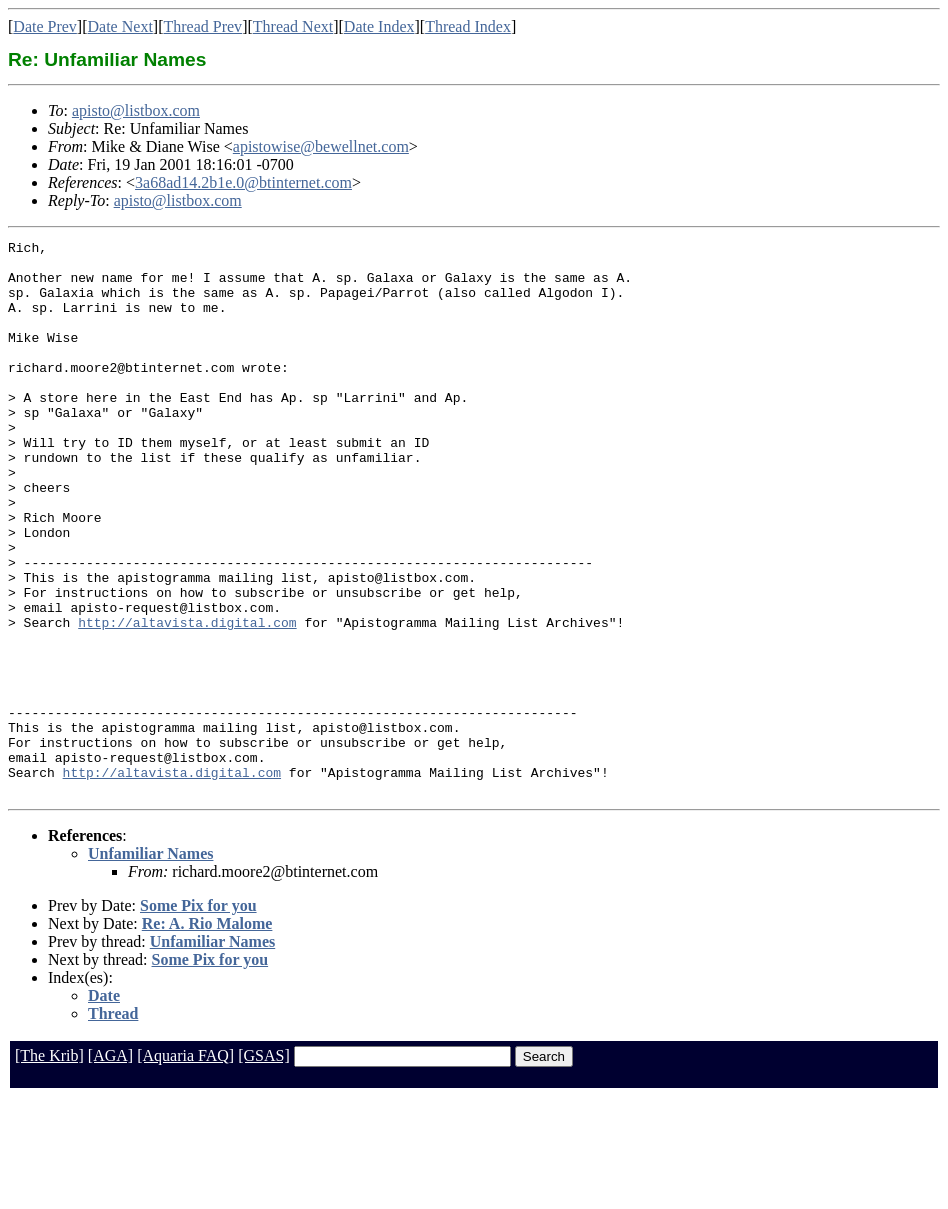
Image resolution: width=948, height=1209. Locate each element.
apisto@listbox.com (136, 110)
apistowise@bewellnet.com (321, 146)
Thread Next (293, 26)
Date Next (120, 26)
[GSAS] (264, 1166)
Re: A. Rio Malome (207, 1034)
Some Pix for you (198, 1016)
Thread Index (468, 26)
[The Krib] (49, 1166)
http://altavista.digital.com (187, 700)
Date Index (379, 26)
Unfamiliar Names (150, 964)
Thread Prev (202, 26)
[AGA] (110, 1166)
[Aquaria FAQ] (185, 1166)
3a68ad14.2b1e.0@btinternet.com (243, 182)
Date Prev (45, 26)
